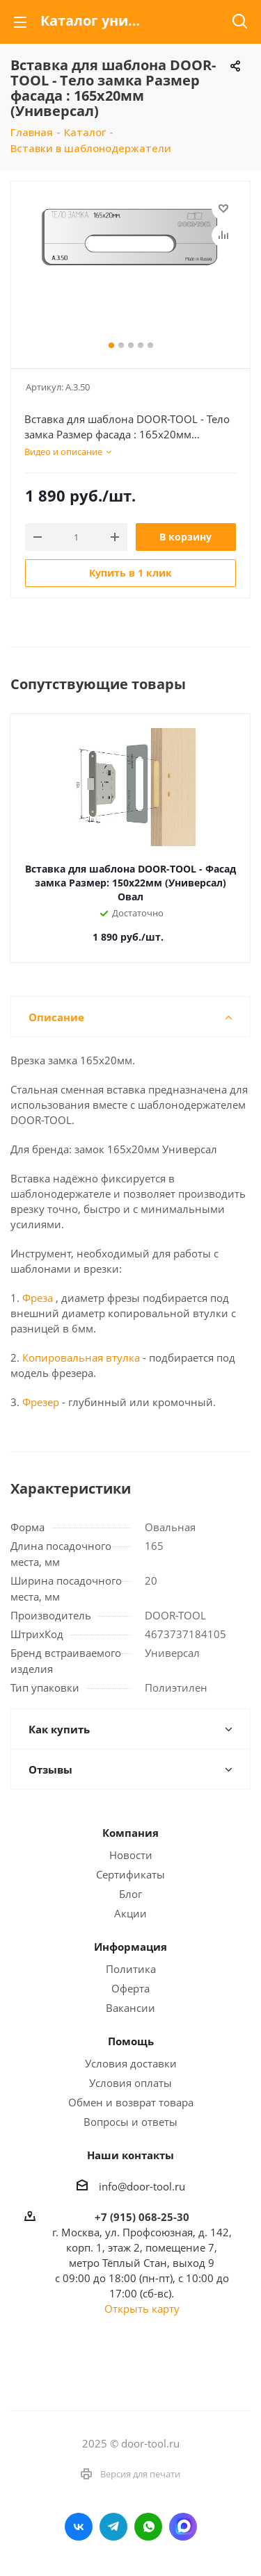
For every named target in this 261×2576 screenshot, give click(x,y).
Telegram (113, 2527)
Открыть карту (142, 2308)
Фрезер (40, 1402)
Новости (130, 1855)
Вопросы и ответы (130, 2122)
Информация (130, 1947)
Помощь (131, 2041)
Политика (131, 1969)
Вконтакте (79, 2527)
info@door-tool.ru (142, 2186)
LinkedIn (183, 2527)
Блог (130, 1894)
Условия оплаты (130, 2083)
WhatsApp (148, 2527)
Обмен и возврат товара (130, 2102)
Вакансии (130, 2008)
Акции (130, 1913)
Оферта (130, 1988)
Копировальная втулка (79, 1357)
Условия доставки (131, 2063)
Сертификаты (130, 1874)
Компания (130, 1833)
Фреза (37, 1298)
